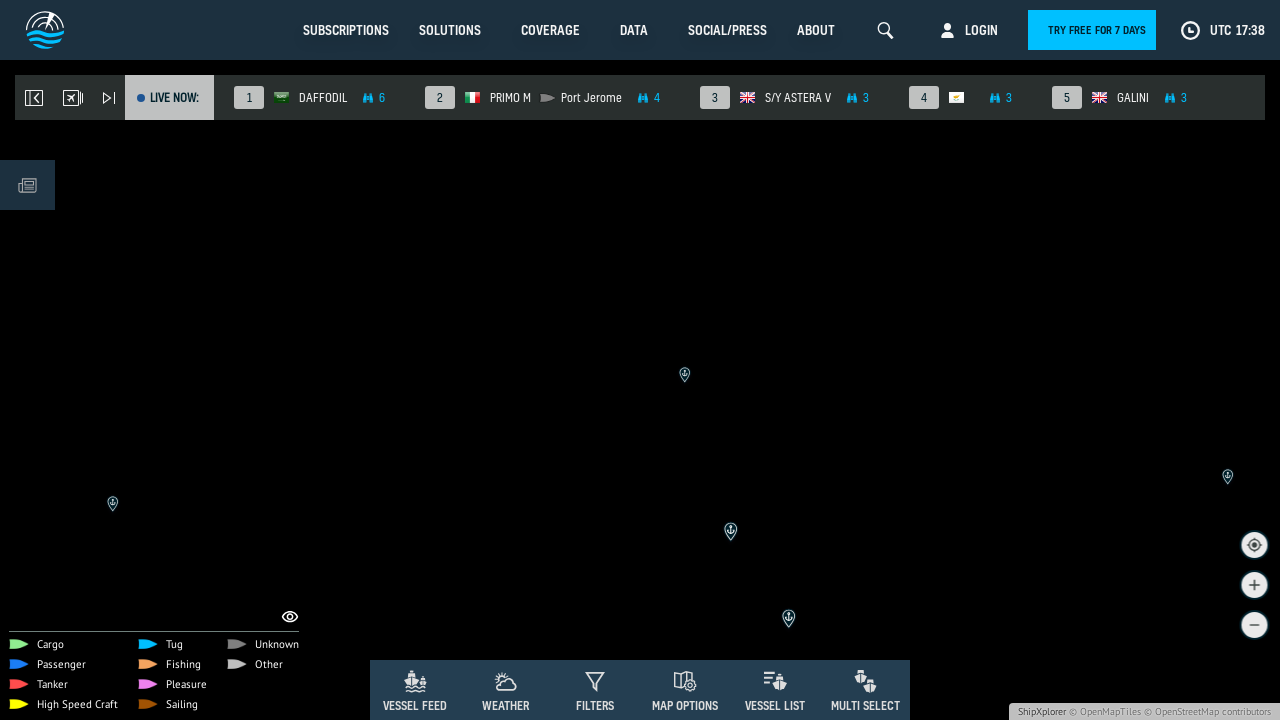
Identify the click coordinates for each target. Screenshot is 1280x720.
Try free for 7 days (1097, 30)
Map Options (685, 705)
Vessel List (775, 705)
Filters (595, 705)
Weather (505, 705)
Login (981, 30)
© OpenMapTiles (1105, 711)
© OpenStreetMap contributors (1207, 711)
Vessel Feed (415, 705)
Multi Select (865, 705)
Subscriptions (346, 30)
